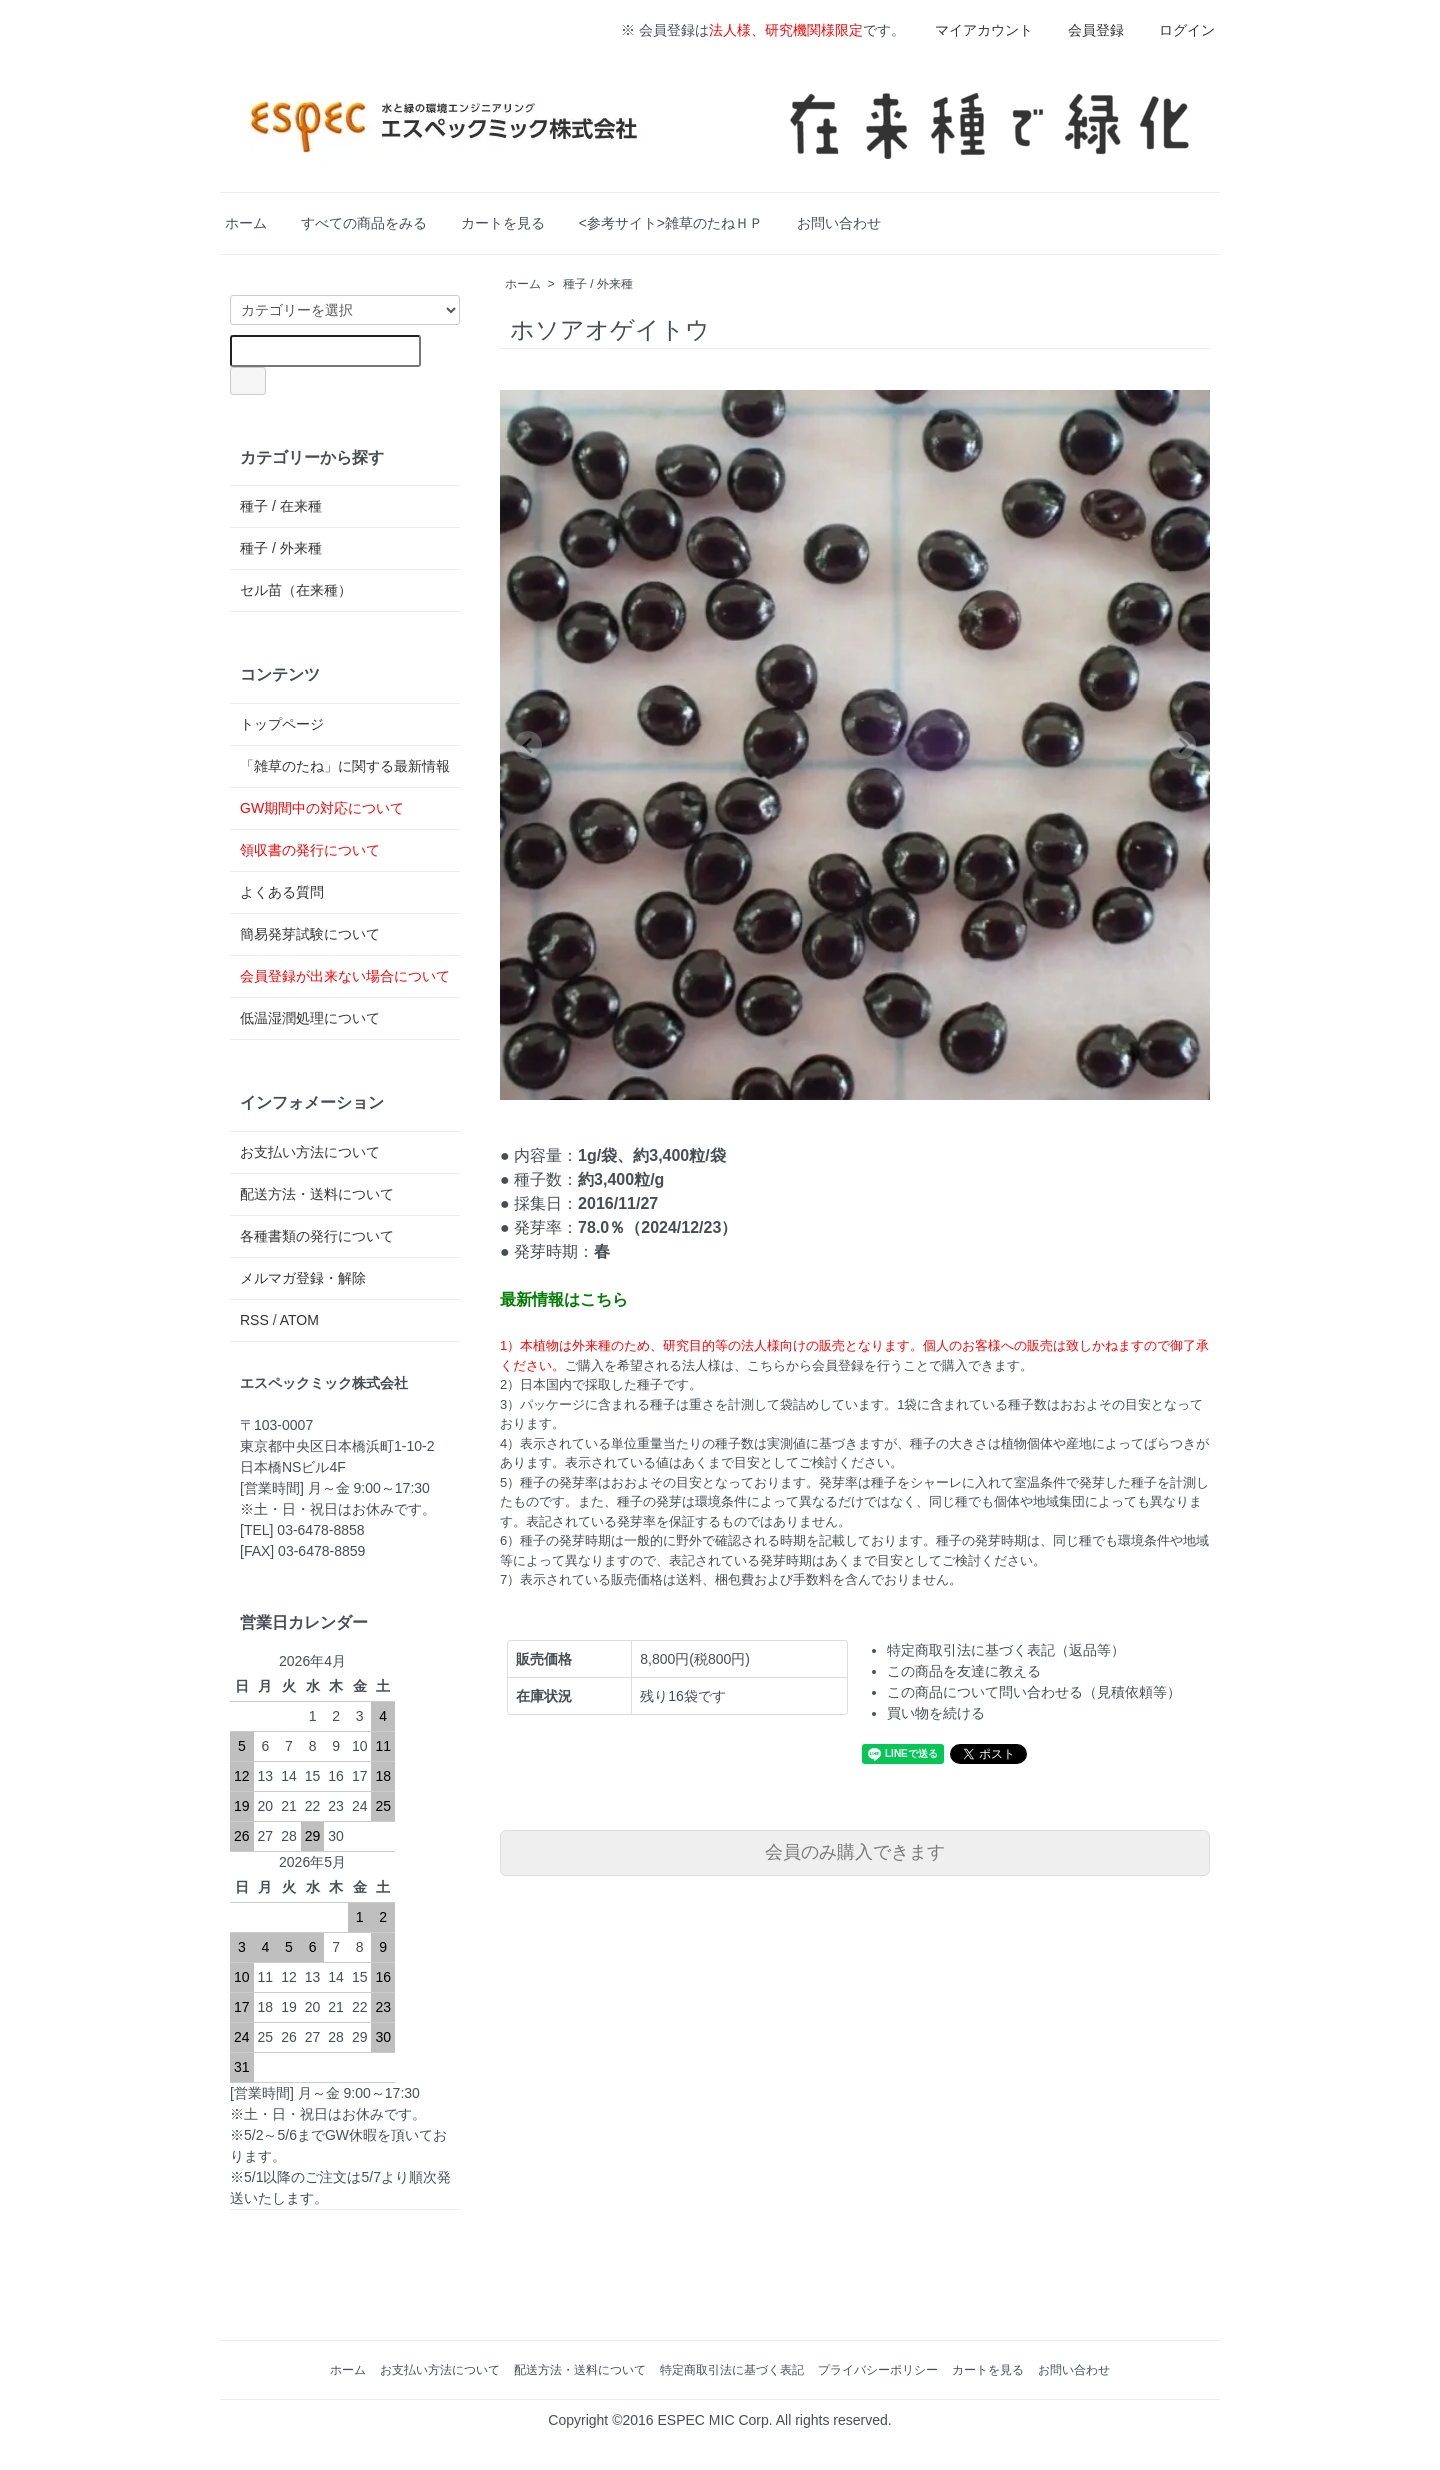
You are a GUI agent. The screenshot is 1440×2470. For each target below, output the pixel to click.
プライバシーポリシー (878, 2370)
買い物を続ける (936, 1713)
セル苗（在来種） (296, 590)
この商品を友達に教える (964, 1671)
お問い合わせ (839, 223)
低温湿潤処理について (310, 1018)
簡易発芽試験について (310, 934)
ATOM (299, 1320)
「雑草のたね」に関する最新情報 (345, 766)
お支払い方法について (310, 1152)
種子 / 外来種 (598, 284)
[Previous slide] (528, 745)
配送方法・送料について (317, 1194)
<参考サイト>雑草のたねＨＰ (671, 223)
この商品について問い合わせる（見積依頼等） (1034, 1692)
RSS (254, 1320)
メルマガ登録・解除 (303, 1278)
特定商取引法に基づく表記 (732, 2370)
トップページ (282, 724)
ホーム (246, 223)
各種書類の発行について (317, 1236)
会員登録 (1085, 30)
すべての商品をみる (364, 223)
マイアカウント (973, 30)
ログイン (1176, 30)
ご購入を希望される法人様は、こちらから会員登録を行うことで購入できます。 (799, 1365)
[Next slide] (1182, 745)
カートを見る (503, 223)
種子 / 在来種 (281, 506)
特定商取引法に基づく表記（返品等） (1006, 1650)
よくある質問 (282, 892)
